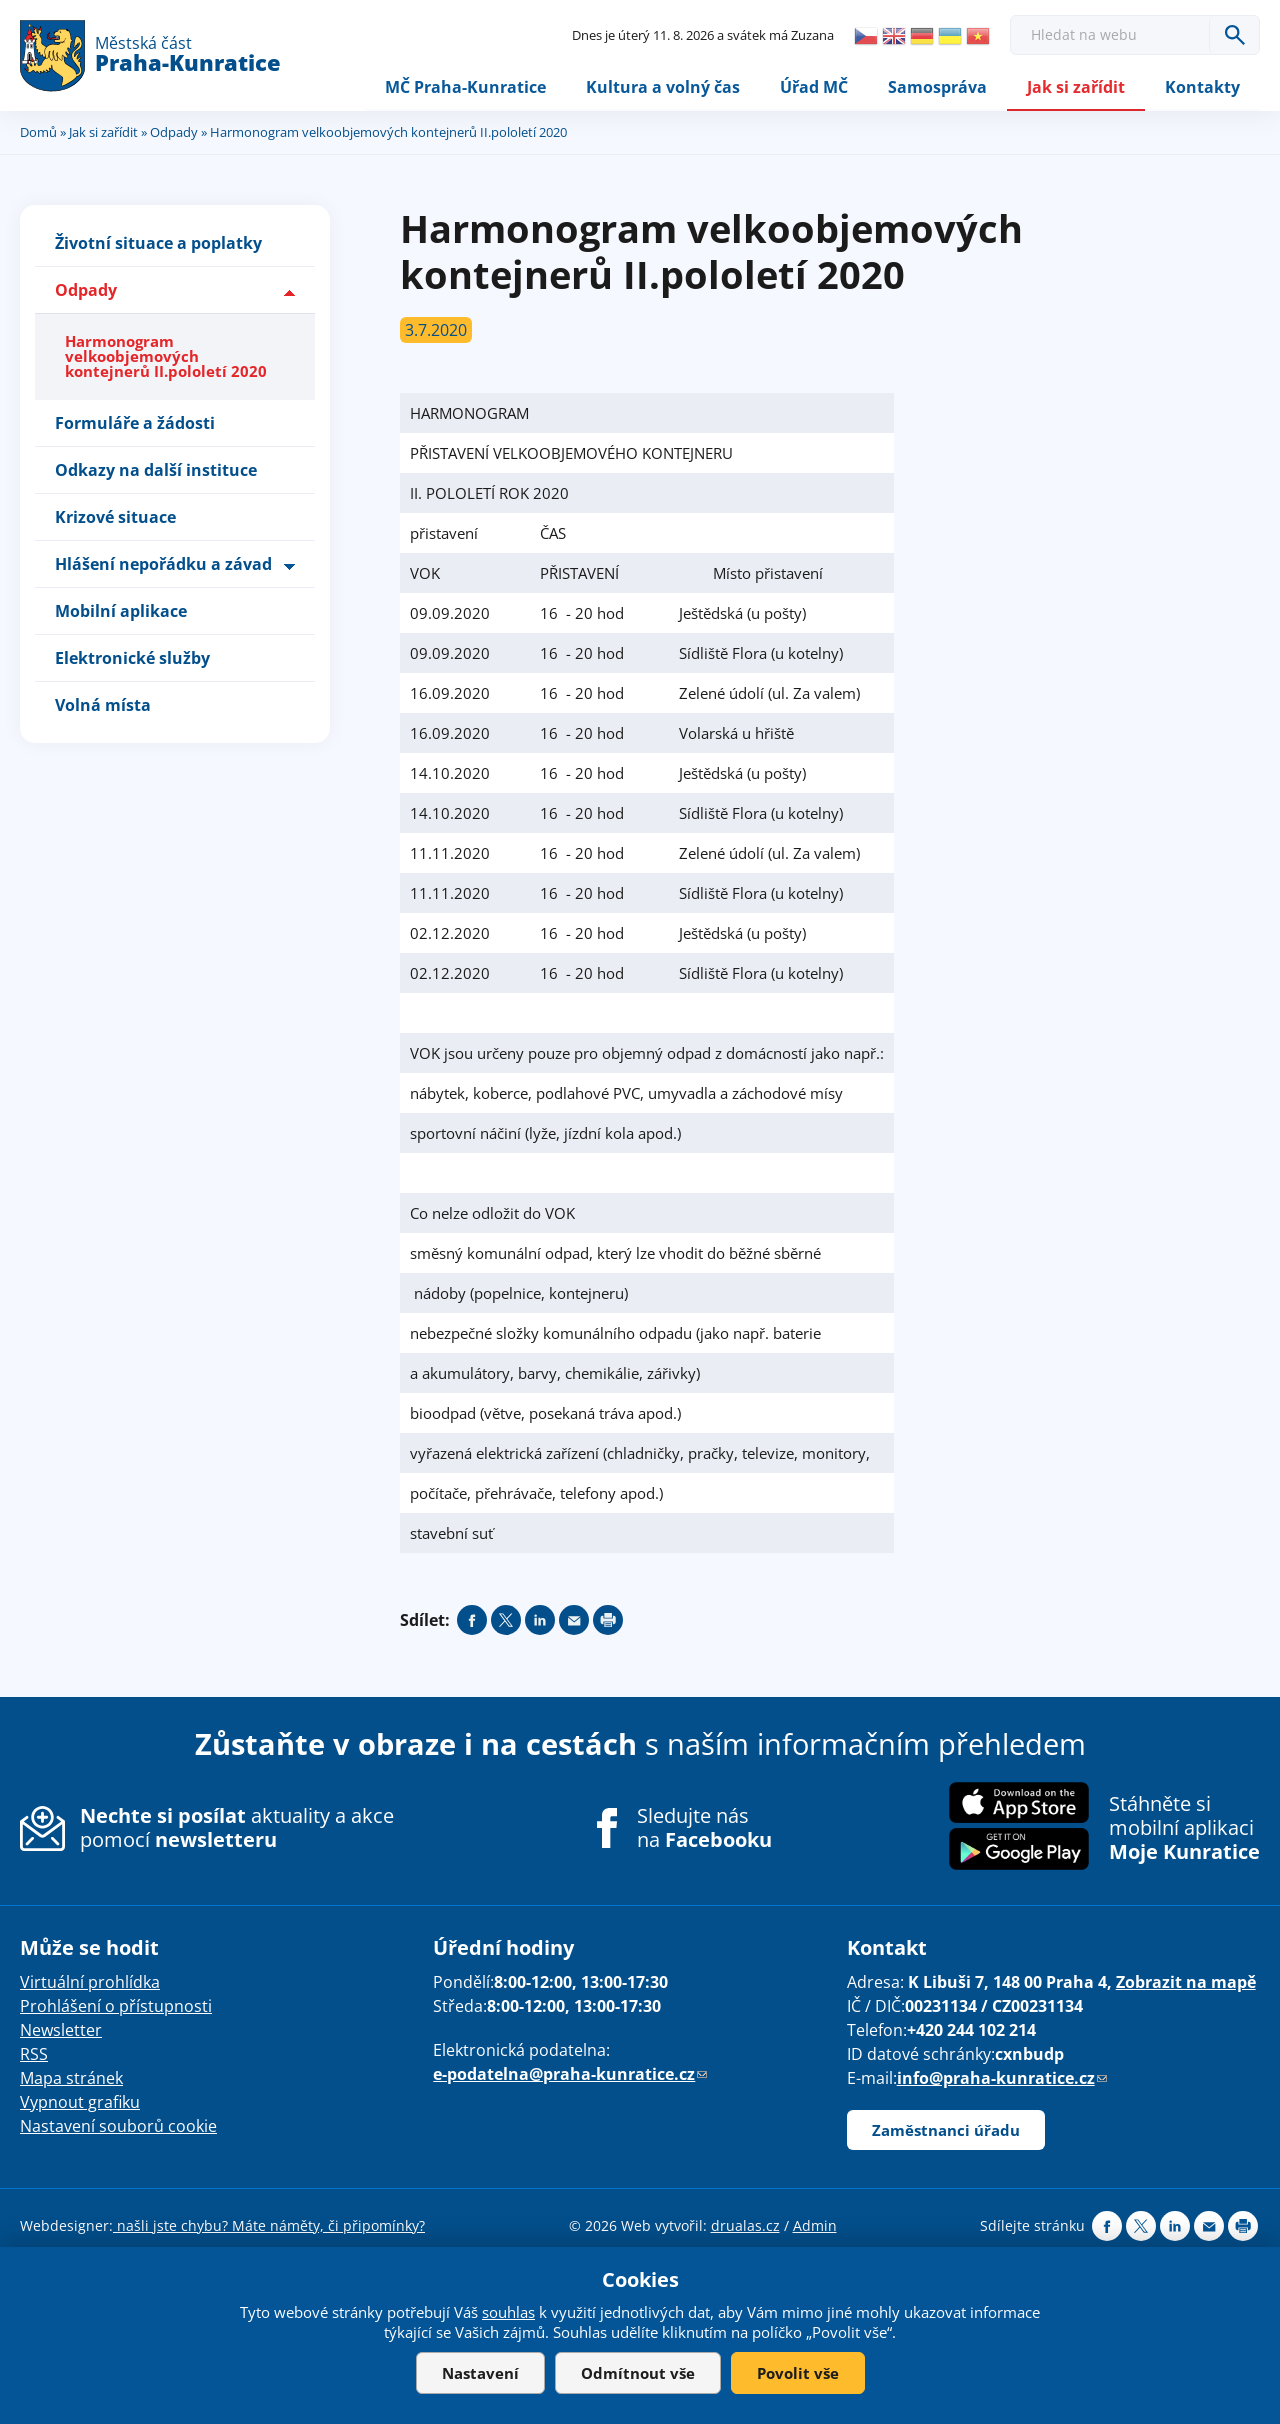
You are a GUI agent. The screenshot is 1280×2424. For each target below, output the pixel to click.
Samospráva (937, 87)
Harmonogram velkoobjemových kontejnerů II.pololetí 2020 (166, 357)
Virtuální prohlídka (90, 1983)
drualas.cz (745, 2226)
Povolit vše (798, 2373)
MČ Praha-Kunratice (465, 87)
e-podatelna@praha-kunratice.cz (570, 2075)
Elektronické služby (132, 658)
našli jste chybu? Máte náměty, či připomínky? (269, 2226)
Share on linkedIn (540, 1621)
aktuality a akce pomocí (237, 1828)
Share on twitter (506, 1621)
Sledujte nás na (704, 1829)
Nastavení (480, 2373)
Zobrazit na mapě (1186, 1983)
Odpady (174, 133)
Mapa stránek (71, 2079)
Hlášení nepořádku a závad (163, 564)
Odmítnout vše (638, 2373)
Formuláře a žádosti (135, 423)
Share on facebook (472, 1621)
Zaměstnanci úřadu (946, 2131)
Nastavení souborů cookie (118, 2127)
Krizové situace (115, 517)
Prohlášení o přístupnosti (116, 2007)
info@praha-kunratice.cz (1002, 2079)
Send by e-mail (574, 1621)
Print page (608, 1621)
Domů (38, 133)
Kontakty (1202, 87)
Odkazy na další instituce (156, 470)
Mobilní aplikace (121, 611)
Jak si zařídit (1076, 87)
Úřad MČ (814, 87)
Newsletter (61, 2031)
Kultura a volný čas (663, 87)
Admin (815, 2226)
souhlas (508, 2312)
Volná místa (103, 705)
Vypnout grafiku (80, 2103)
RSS (34, 2055)
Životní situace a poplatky (158, 244)
